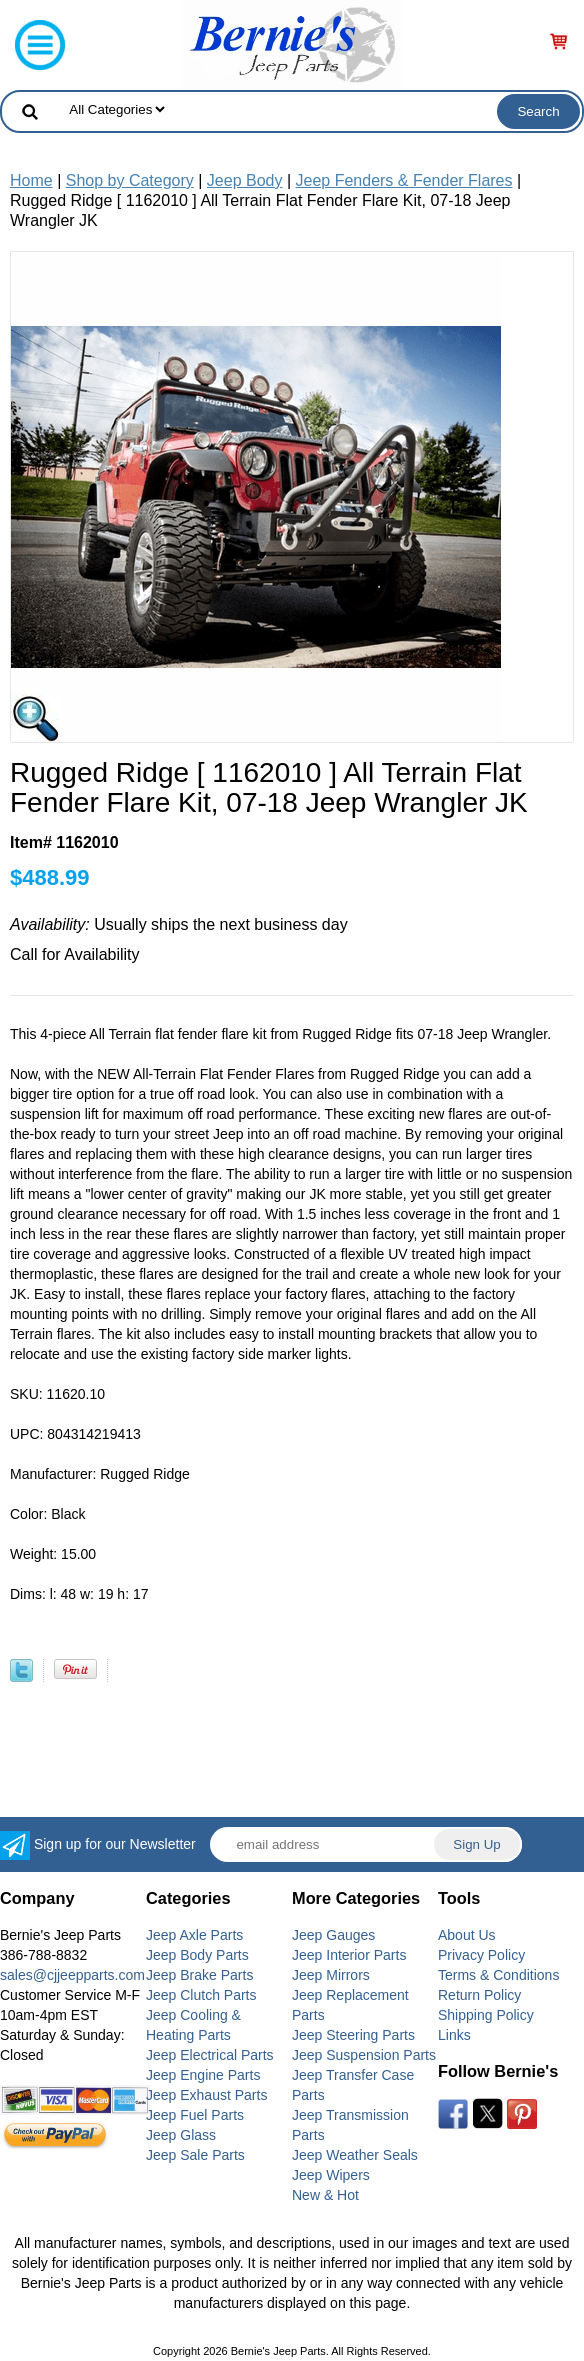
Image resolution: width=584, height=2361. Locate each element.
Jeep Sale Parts (195, 2155)
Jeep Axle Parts (194, 1935)
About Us (467, 1935)
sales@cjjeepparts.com (72, 1975)
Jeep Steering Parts (353, 2035)
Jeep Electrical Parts (210, 2055)
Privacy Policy (481, 1955)
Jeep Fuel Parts (195, 2115)
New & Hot (325, 2195)
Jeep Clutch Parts (201, 1995)
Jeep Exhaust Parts (206, 2095)
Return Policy (479, 1995)
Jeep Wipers (331, 2175)
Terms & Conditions (498, 1975)
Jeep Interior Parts (349, 1955)
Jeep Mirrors (331, 1975)
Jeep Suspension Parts (364, 2055)
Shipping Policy (486, 2015)
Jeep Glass (181, 2135)
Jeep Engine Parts (203, 2075)
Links (454, 2035)
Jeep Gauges (333, 1935)
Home (31, 180)
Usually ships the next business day (179, 924)
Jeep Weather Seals (355, 2155)
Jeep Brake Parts (199, 1975)
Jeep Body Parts (197, 1955)
